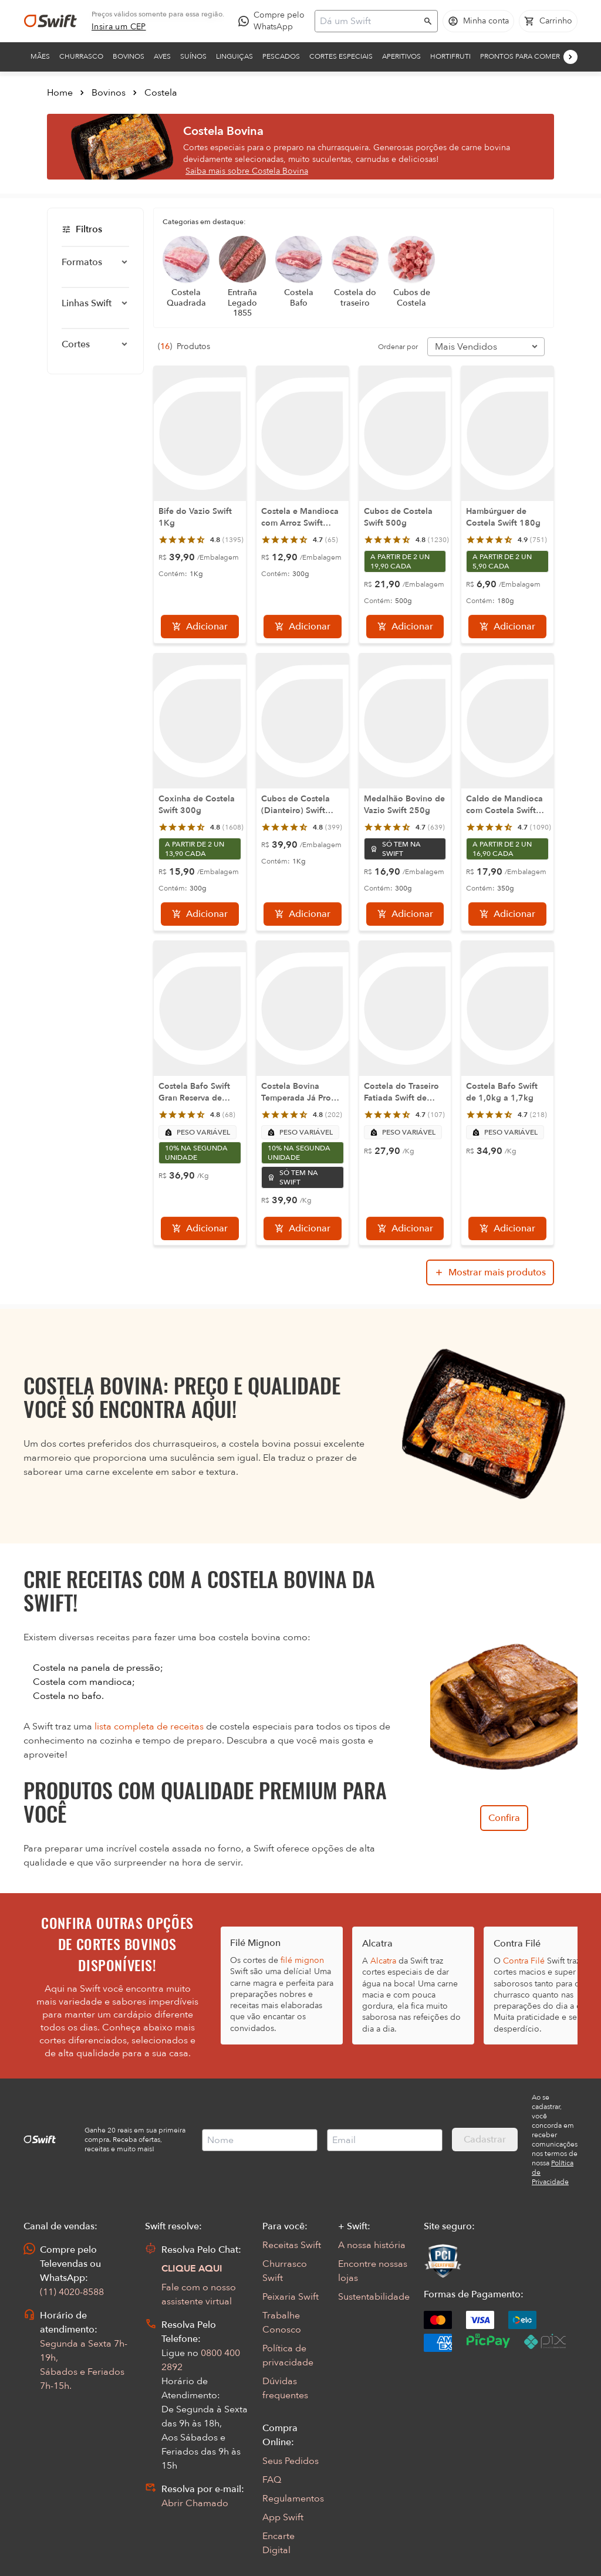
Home (60, 92)
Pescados (281, 56)
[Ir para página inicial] (50, 21)
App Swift (282, 2517)
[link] (119, 27)
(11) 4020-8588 (72, 2292)
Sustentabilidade (374, 2296)
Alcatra (383, 1960)
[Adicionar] (200, 626)
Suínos (193, 56)
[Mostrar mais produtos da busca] (490, 1272)
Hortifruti (450, 56)
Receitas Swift (291, 2245)
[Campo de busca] (368, 21)
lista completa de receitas (149, 1726)
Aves (162, 56)
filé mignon (302, 1960)
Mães (40, 56)
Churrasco (81, 56)
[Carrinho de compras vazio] (548, 21)
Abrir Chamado (194, 2503)
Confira (504, 1818)
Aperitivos (401, 56)
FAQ (271, 2479)
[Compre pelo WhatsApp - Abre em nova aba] (274, 21)
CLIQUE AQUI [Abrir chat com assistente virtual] (191, 2268)
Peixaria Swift (290, 2296)
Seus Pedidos (290, 2461)
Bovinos (128, 56)
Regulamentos (293, 2498)
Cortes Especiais (341, 56)
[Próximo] (570, 57)
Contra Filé (524, 1960)
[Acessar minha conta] (478, 21)
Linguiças (234, 56)
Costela (160, 92)
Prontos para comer (520, 56)
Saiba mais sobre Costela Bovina (246, 171)
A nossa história (372, 2245)
